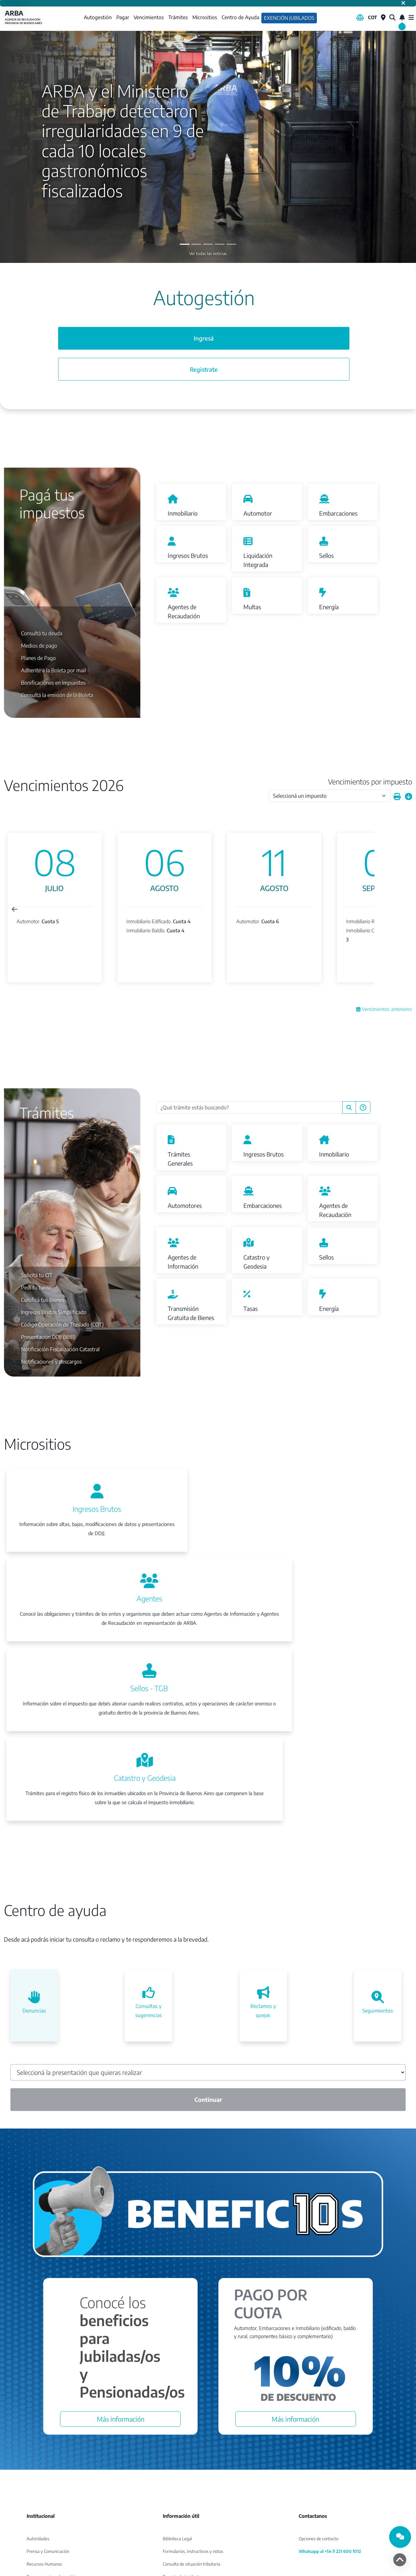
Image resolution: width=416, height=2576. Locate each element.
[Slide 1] (196, 245)
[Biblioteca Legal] (360, 18)
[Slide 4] (231, 245)
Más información (120, 2320)
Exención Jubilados (289, 18)
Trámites (177, 18)
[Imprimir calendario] (397, 797)
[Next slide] (386, 909)
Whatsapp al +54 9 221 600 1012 (330, 2452)
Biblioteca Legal (177, 2439)
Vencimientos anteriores (384, 1010)
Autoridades (38, 2439)
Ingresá (204, 340)
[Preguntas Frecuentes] (363, 1108)
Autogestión (97, 17)
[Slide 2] (208, 245)
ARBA (24, 18)
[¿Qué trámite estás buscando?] (249, 1108)
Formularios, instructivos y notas (193, 2452)
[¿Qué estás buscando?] (392, 18)
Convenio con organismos (50, 2490)
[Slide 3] (220, 245)
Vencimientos (148, 18)
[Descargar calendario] (408, 797)
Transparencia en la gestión (52, 2477)
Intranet (34, 2515)
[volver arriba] (399, 2559)
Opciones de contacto (318, 2439)
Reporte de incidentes (183, 2477)
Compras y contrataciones (51, 2503)
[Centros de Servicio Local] (383, 18)
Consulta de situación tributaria (191, 2465)
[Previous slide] (15, 909)
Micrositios (204, 18)
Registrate (203, 373)
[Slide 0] (184, 245)
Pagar (122, 18)
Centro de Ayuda (240, 18)
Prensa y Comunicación (48, 2452)
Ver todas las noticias (208, 254)
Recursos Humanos (44, 2465)
